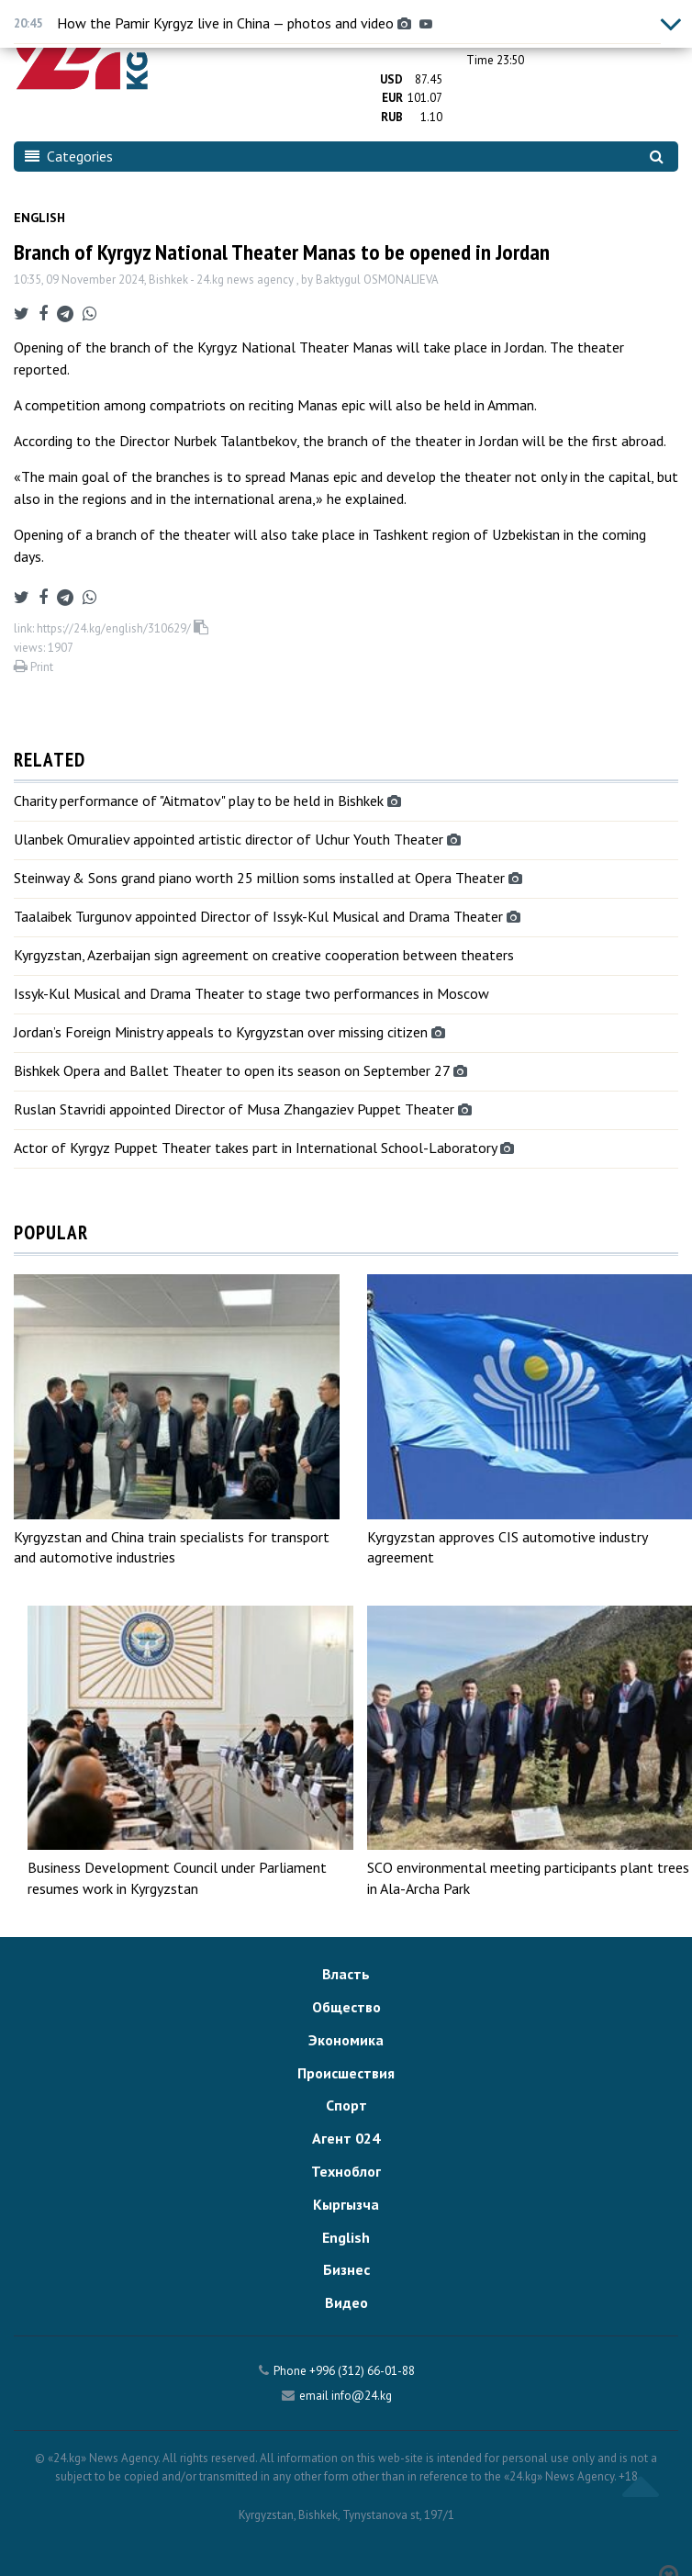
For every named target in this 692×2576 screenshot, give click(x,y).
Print (33, 667)
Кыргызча (346, 2204)
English (39, 217)
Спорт (346, 2105)
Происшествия (346, 2073)
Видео (346, 2302)
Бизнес (346, 2269)
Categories (69, 156)
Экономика (346, 2040)
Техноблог (346, 2171)
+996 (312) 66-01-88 (362, 2371)
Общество (346, 2007)
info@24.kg (361, 2395)
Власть (346, 1974)
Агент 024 (346, 2138)
